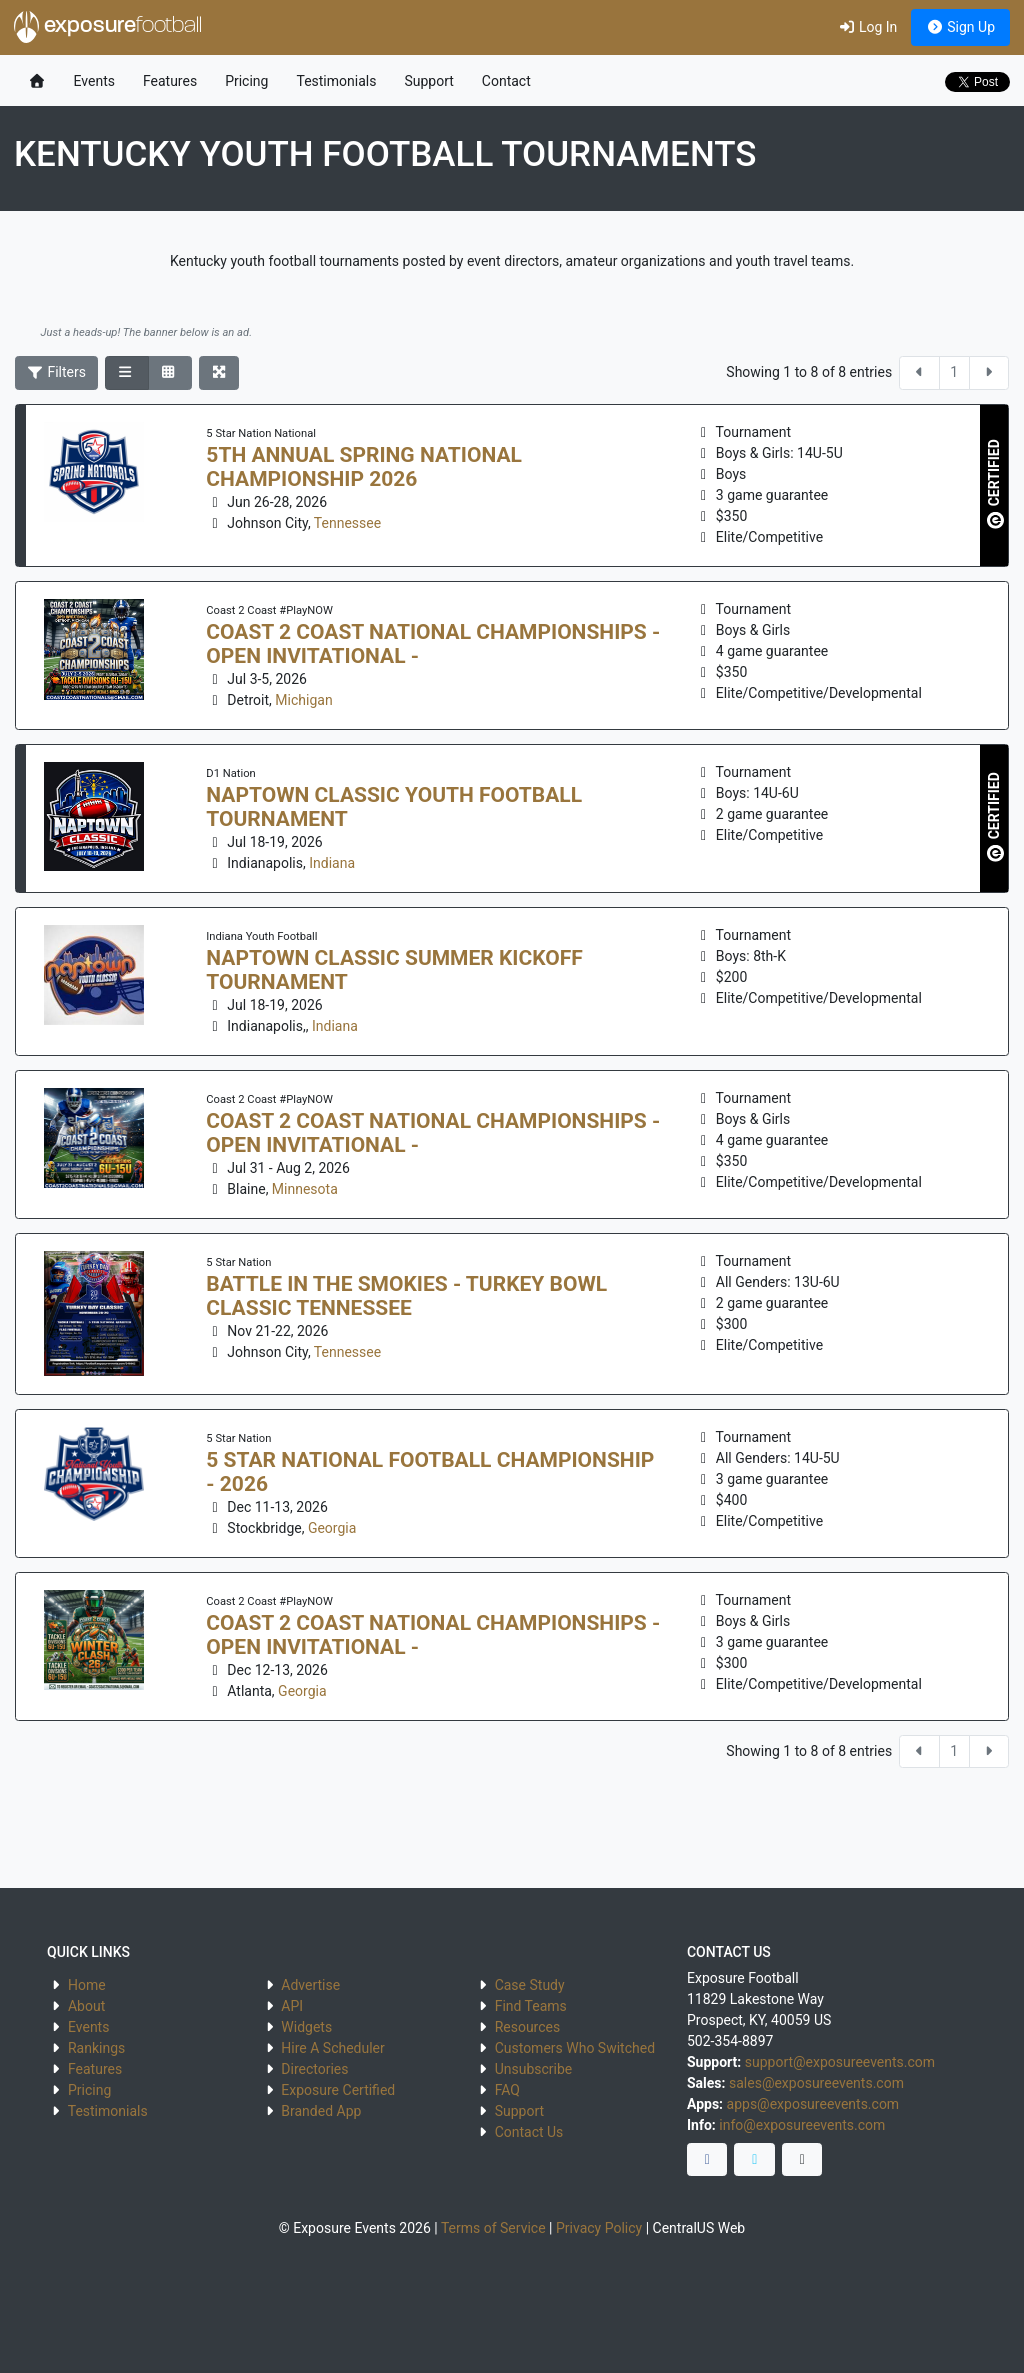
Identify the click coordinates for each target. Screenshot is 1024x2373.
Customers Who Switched (575, 2048)
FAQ (507, 2090)
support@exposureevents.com (840, 2062)
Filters (57, 372)
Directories (314, 2069)
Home (87, 1985)
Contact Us (529, 2132)
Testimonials (336, 81)
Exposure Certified (338, 2090)
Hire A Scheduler (332, 2048)
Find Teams (531, 2006)
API (292, 2006)
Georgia (332, 1528)
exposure (108, 27)
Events (94, 81)
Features (170, 81)
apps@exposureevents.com (813, 2104)
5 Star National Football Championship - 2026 (430, 1472)
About (86, 2006)
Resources (528, 2027)
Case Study (530, 1985)
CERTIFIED (995, 484)
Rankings (96, 2048)
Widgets (306, 2027)
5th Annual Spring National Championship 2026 (364, 467)
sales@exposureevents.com (816, 2083)
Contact (506, 81)
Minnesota (305, 1189)
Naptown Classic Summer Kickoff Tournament (394, 970)
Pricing (246, 81)
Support (428, 81)
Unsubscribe (534, 2069)
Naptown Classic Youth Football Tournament (394, 807)
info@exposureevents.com (802, 2125)
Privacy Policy (599, 2228)
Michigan (303, 700)
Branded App (321, 2111)
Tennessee (347, 523)
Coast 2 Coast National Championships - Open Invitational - (433, 644)
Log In (867, 27)
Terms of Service (493, 2228)
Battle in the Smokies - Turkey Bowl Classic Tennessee (406, 1296)
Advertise (310, 1985)
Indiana (332, 863)
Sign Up (960, 27)
